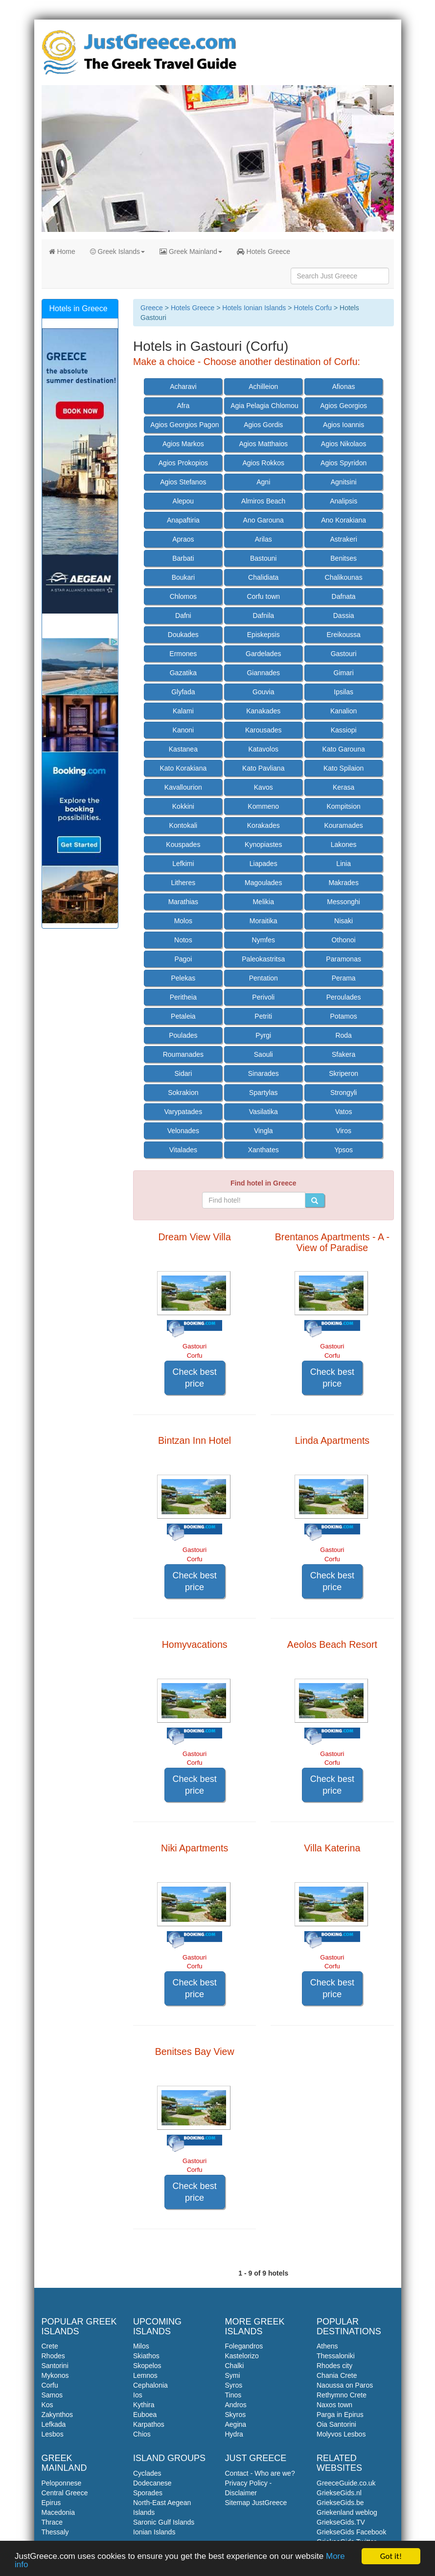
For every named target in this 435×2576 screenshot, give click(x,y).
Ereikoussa (344, 634)
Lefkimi (183, 863)
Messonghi (343, 902)
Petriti (263, 1016)
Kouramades (343, 825)
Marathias (183, 902)
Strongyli (343, 1092)
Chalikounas (344, 577)
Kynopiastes (263, 844)
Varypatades (183, 1112)
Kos (47, 2405)
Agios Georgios (343, 406)
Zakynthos (57, 2414)
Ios (137, 2395)
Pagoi (183, 959)
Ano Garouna (263, 520)
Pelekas (183, 978)
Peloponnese (62, 2483)
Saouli (263, 1054)
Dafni (183, 615)
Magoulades (263, 883)
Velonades (183, 1131)
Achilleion (263, 386)
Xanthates (263, 1150)
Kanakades (263, 711)
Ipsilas (343, 692)
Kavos (263, 787)
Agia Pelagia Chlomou (264, 406)
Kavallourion (183, 787)
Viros (343, 1131)
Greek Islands (117, 251)
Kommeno (263, 806)
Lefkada (54, 2424)
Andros (236, 2405)
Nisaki (343, 921)
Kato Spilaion (343, 768)
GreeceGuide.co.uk (346, 2483)
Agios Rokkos (263, 463)
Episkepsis (263, 634)
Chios (142, 2434)
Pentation (263, 978)
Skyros (235, 2414)
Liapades (263, 863)
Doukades (183, 634)
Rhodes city (334, 2366)
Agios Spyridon (343, 463)
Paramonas (343, 959)
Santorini (55, 2366)
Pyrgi (263, 1035)
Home (62, 251)
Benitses (343, 558)
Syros (234, 2385)
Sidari (183, 1073)
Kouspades (183, 844)
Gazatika (183, 673)
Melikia (263, 902)
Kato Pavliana (263, 768)
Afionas (343, 386)
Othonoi (344, 940)
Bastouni (263, 558)
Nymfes (263, 940)
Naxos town (334, 2405)
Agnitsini (344, 482)
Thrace (52, 2522)
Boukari (183, 577)
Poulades (183, 1035)
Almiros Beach (263, 501)
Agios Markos (183, 444)
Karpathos (148, 2424)
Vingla (263, 1131)
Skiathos (146, 2356)
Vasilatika (263, 1112)
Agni (263, 482)
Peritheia (183, 997)
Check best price (195, 1378)
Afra (183, 406)
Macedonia (58, 2512)
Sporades (147, 2493)
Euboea (145, 2414)
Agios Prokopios (183, 463)
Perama (344, 978)
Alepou (183, 501)
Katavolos (263, 749)
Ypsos (343, 1150)
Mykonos (55, 2375)
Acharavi (183, 386)
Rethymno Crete (341, 2395)
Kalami (183, 711)
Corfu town (263, 596)
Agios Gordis (263, 425)
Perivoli (263, 997)
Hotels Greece (263, 251)
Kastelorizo (242, 2356)
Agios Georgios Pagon (184, 425)
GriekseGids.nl (339, 2493)
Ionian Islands (154, 2532)
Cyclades (147, 2473)
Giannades (263, 673)
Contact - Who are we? (260, 2473)
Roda (343, 1035)
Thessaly (55, 2532)
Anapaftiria (183, 520)
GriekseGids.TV (341, 2522)
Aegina (236, 2424)
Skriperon (343, 1073)
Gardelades (263, 654)
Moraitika (263, 921)
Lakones (344, 844)
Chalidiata (263, 577)
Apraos (183, 539)
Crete (50, 2346)
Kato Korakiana (183, 768)
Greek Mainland (191, 251)
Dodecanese (152, 2483)
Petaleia (183, 1016)
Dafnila (263, 615)
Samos (52, 2395)
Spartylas (263, 1092)
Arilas (263, 539)
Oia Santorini (336, 2424)
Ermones (183, 654)
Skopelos (147, 2366)
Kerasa (343, 787)
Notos (183, 940)
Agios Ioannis (343, 425)
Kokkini (183, 806)
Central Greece (65, 2493)
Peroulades (343, 997)
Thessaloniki (336, 2356)
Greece (151, 308)
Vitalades (183, 1150)
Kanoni (183, 730)
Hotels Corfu (313, 308)
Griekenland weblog (347, 2512)
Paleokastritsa (263, 959)
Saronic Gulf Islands (163, 2522)
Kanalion (343, 711)
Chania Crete (337, 2375)
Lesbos (53, 2434)
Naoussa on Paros (345, 2385)
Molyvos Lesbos (341, 2434)
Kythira (144, 2405)
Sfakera (343, 1054)
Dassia (343, 615)
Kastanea (183, 749)
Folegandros (244, 2346)
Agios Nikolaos (343, 444)
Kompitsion (344, 806)
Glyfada (183, 692)
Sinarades (263, 1073)
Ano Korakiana (343, 520)
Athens (327, 2346)
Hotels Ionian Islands (254, 308)
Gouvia (263, 692)
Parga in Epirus (340, 2414)
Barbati (183, 558)
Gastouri (344, 654)
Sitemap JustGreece (256, 2503)
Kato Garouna (343, 749)
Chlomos (183, 596)
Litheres (183, 883)
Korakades (263, 825)
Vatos (343, 1112)
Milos (141, 2346)
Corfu (50, 2385)
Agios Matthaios (263, 444)
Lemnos (145, 2375)
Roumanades (183, 1054)
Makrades (343, 883)
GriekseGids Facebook (351, 2532)
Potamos (343, 1016)
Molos (183, 921)
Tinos (233, 2395)
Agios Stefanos (183, 482)
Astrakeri (343, 539)
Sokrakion (183, 1092)
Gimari (344, 673)
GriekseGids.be (340, 2503)
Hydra (234, 2434)
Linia (343, 863)
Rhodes (53, 2356)
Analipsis (343, 501)
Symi (232, 2375)
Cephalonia (150, 2385)
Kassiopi (344, 730)
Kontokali (183, 825)
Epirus (51, 2503)
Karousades (263, 730)
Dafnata (344, 596)
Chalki (234, 2366)
